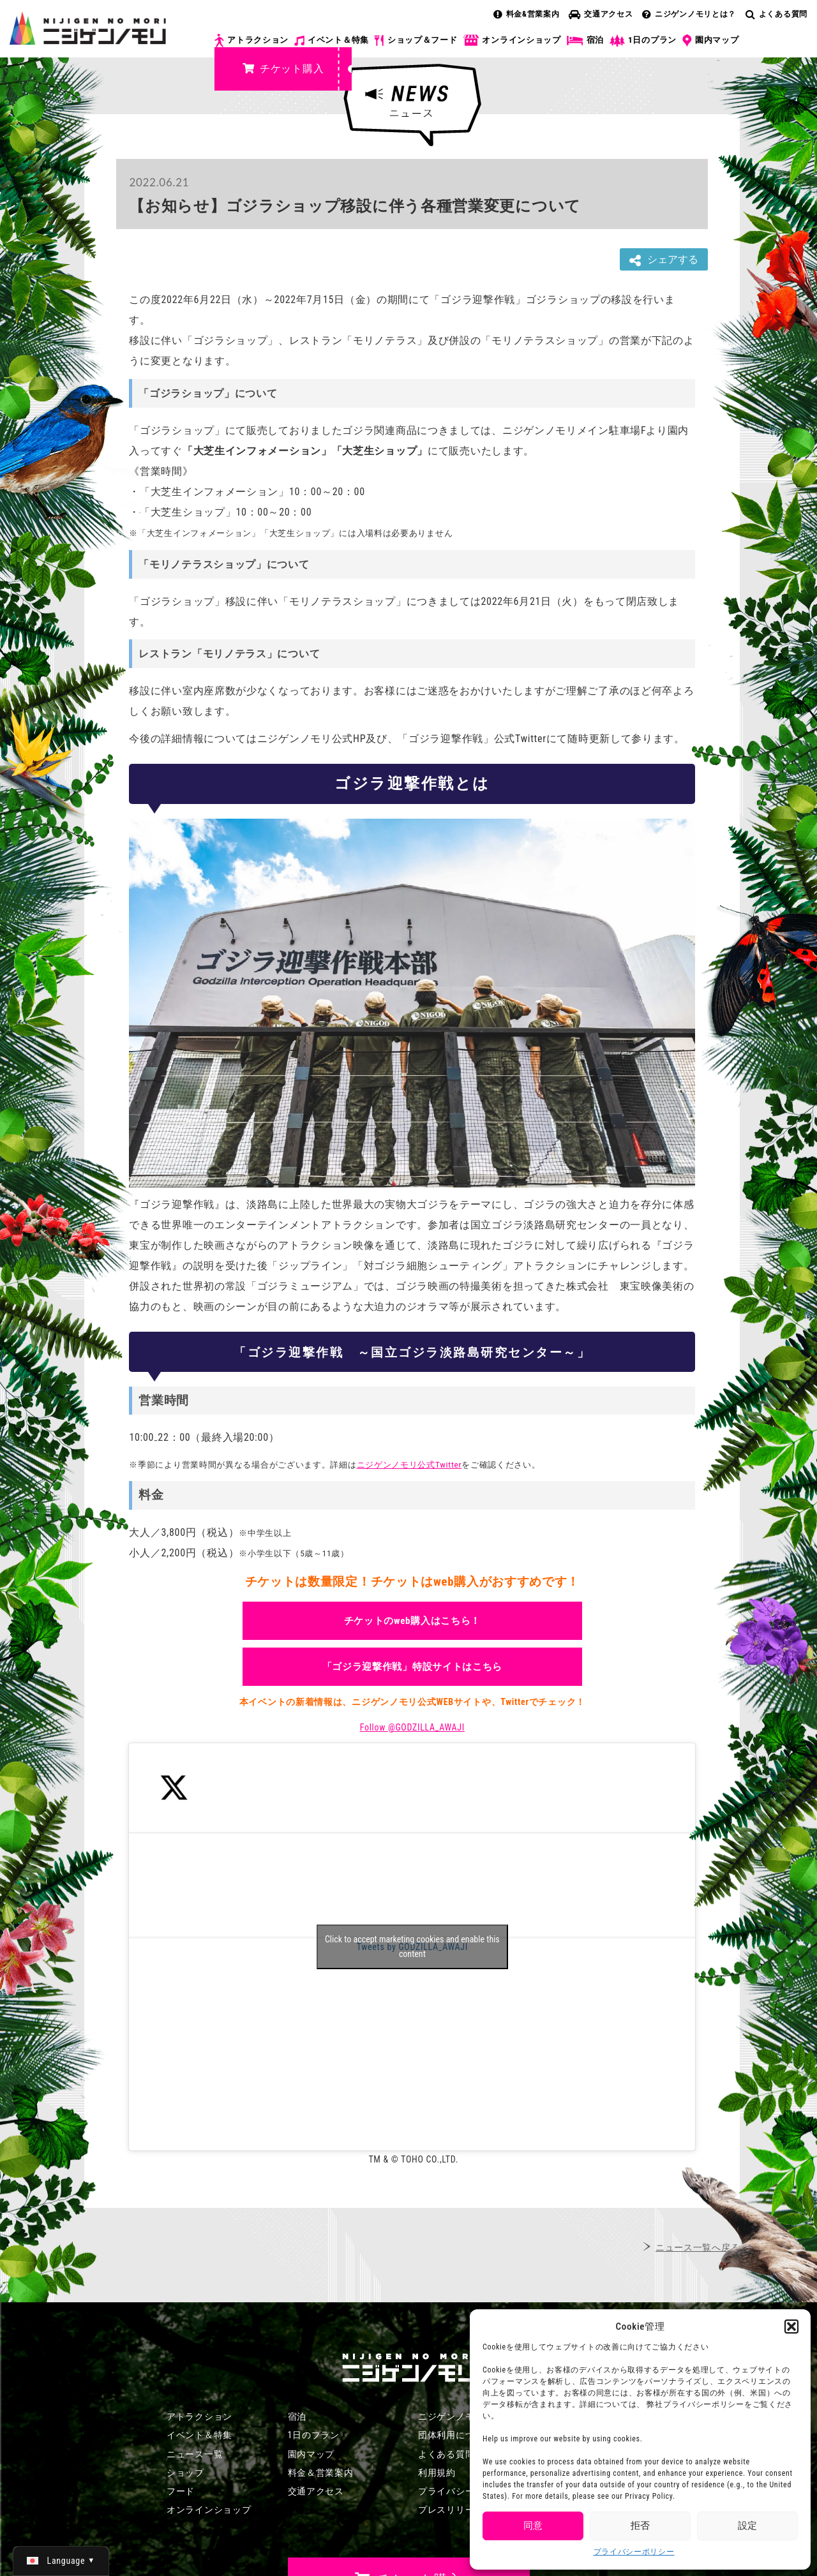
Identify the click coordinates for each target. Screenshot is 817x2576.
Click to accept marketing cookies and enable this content (412, 1946)
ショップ (185, 2473)
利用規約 (437, 2473)
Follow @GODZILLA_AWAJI (412, 1727)
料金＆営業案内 (321, 2473)
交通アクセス (601, 14)
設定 (747, 2525)
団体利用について (455, 2435)
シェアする (663, 260)
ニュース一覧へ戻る (698, 2247)
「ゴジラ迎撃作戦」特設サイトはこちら (412, 1666)
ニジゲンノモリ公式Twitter (409, 1465)
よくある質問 (776, 14)
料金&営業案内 (526, 14)
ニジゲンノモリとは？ (689, 14)
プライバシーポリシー (634, 2551)
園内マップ (710, 40)
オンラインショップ (511, 40)
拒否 (640, 2525)
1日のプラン (643, 40)
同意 (533, 2525)
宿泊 (585, 40)
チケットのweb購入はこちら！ (412, 1621)
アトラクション (251, 40)
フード (181, 2491)
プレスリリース (451, 2510)
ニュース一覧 (195, 2454)
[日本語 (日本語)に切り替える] (61, 2561)
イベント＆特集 (331, 40)
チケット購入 (283, 69)
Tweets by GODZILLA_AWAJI (412, 1947)
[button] (791, 2326)
